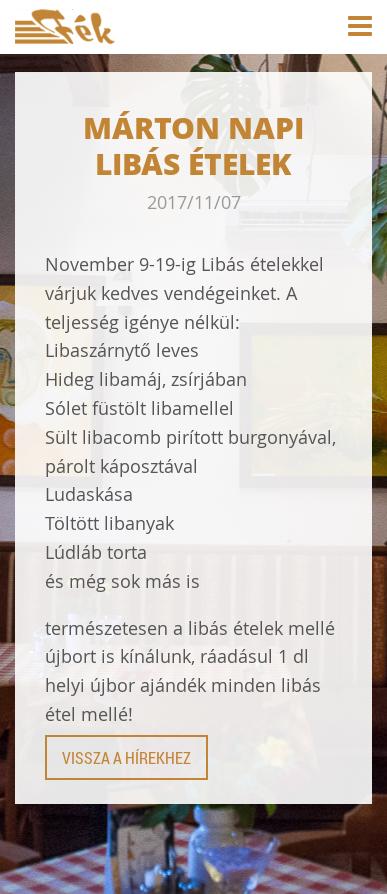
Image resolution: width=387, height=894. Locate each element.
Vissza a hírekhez (126, 757)
